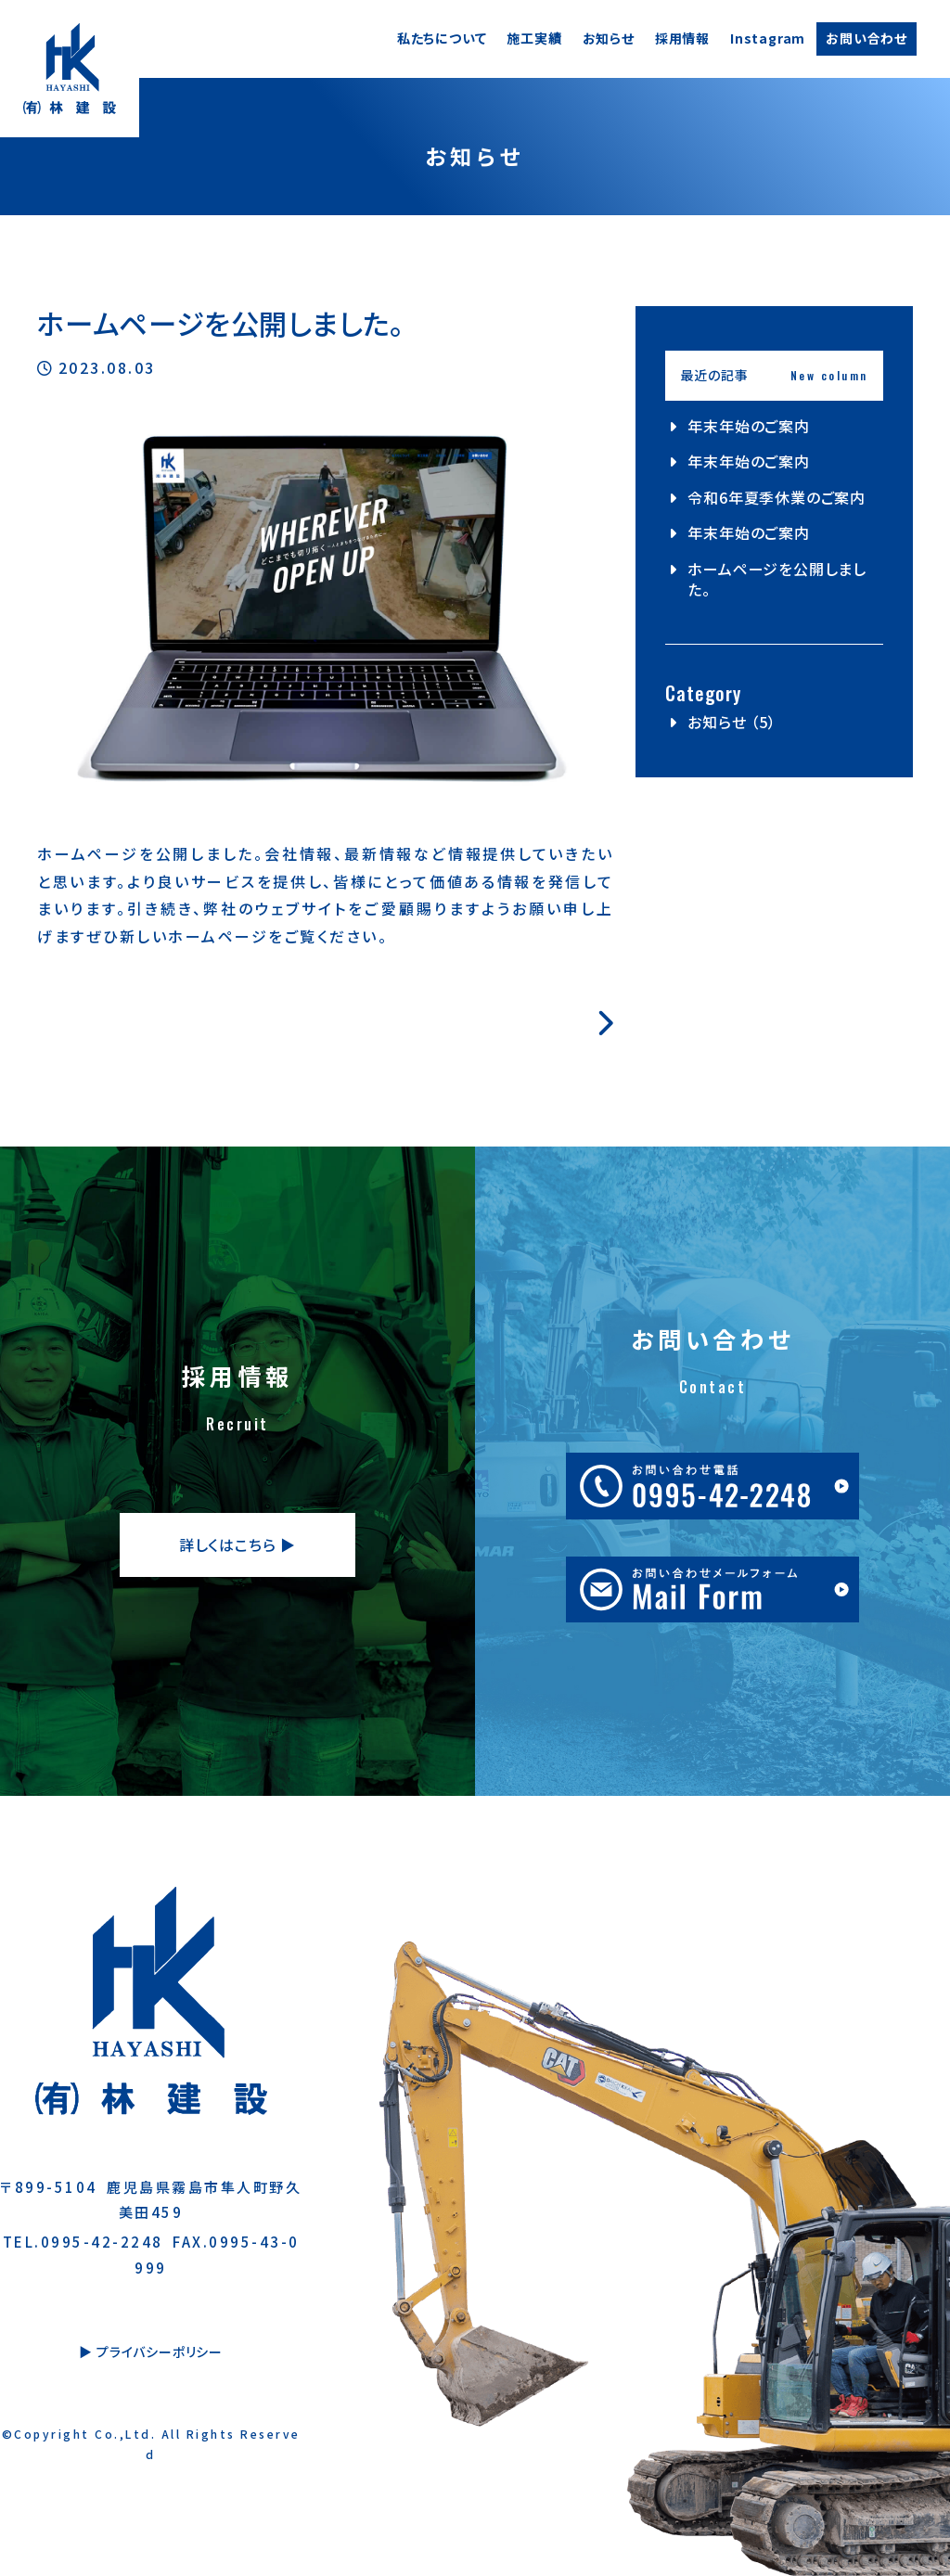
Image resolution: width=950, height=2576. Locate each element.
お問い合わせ (866, 38)
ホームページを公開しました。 (777, 579)
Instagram (767, 38)
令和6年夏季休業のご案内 (776, 497)
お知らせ (609, 38)
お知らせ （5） (731, 722)
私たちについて (442, 38)
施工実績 (534, 38)
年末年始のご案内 (748, 426)
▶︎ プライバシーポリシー (151, 2351)
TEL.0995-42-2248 (83, 2241)
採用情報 (682, 38)
